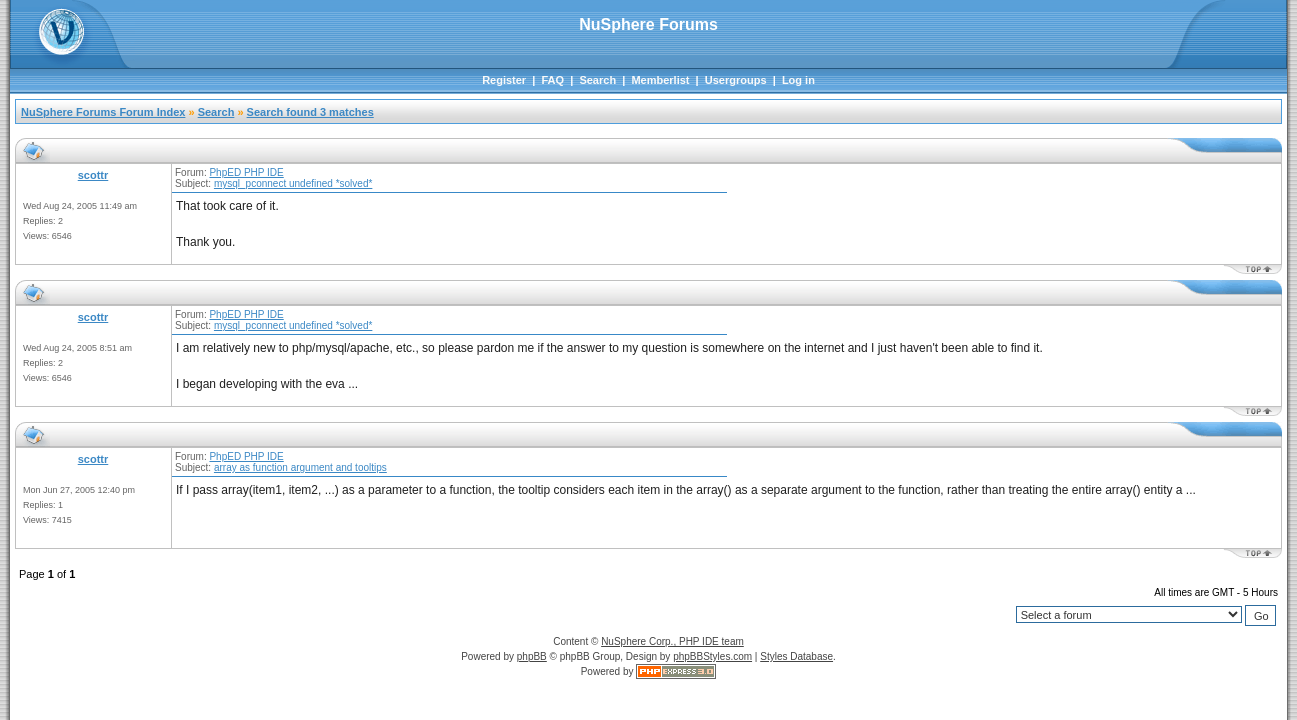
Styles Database (796, 656)
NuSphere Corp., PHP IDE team (672, 641)
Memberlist (660, 80)
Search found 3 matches (310, 112)
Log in (798, 80)
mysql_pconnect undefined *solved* (293, 183)
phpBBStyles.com (712, 656)
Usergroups (736, 80)
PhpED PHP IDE (246, 172)
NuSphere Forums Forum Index (103, 112)
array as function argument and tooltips (300, 467)
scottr (93, 175)
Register (504, 80)
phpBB (532, 656)
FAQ (552, 80)
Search (597, 80)
